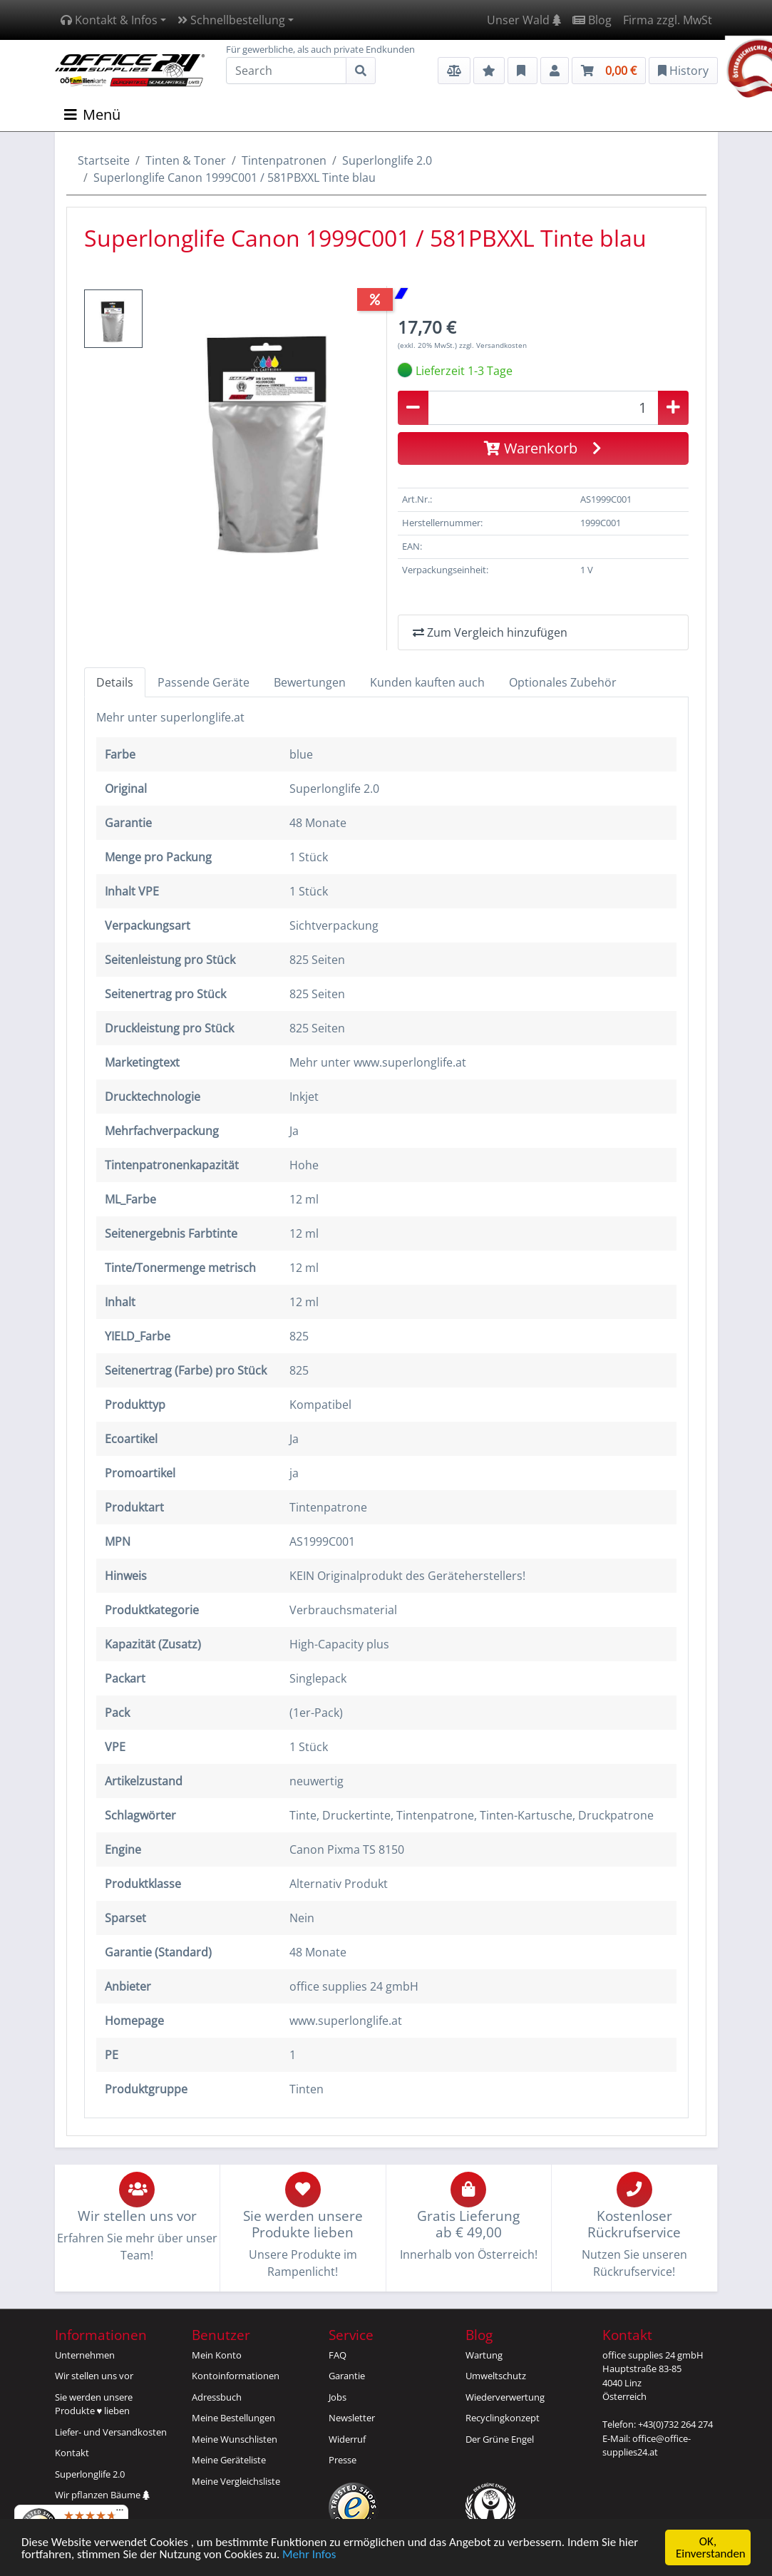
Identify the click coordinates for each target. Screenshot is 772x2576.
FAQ (337, 2355)
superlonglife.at (202, 717)
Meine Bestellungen (233, 2417)
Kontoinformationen (235, 2375)
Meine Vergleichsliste (236, 2481)
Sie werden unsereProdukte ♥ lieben (94, 2404)
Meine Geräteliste (229, 2459)
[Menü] (119, 2513)
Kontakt (72, 2452)
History (683, 70)
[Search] (286, 70)
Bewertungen (310, 682)
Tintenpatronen (284, 160)
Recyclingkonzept (502, 2417)
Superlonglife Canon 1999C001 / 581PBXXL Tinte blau (234, 177)
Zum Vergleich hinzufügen (490, 632)
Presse (342, 2459)
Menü (92, 114)
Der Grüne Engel (499, 2439)
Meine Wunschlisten (234, 2439)
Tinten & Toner (185, 160)
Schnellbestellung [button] (231, 20)
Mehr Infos (309, 2554)
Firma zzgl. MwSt (667, 20)
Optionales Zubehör (563, 682)
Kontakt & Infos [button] (109, 20)
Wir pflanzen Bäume (102, 2494)
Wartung (484, 2355)
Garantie (347, 2375)
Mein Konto (217, 2355)
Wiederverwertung (505, 2397)
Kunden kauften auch (427, 682)
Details (114, 682)
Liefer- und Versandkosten (111, 2432)
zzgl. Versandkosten (493, 345)
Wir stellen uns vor (94, 2375)
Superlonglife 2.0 (387, 160)
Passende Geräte (203, 682)
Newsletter (352, 2417)
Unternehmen (85, 2355)
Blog (592, 20)
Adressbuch (217, 2397)
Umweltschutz (495, 2375)
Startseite (104, 160)
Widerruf (347, 2439)
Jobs (337, 2397)
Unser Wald (524, 20)
